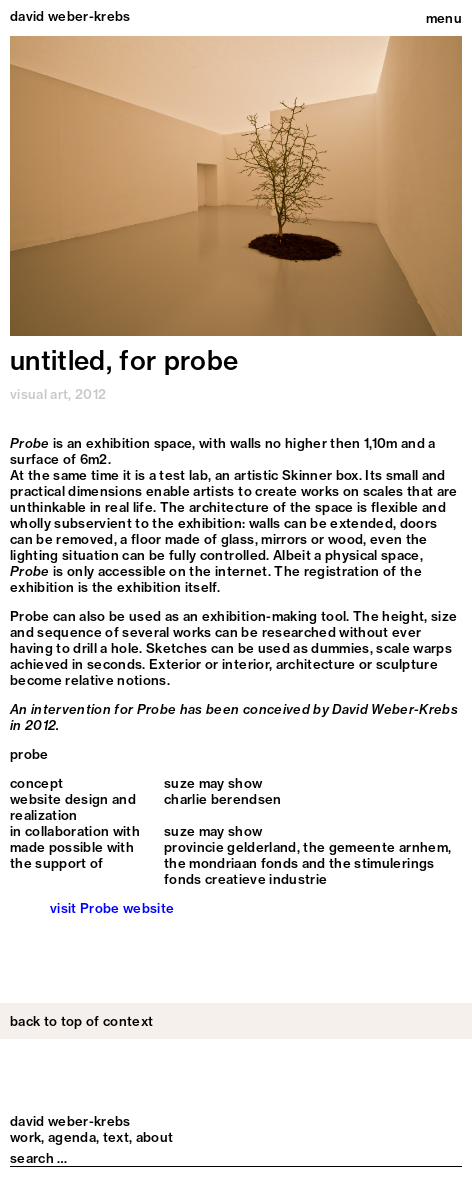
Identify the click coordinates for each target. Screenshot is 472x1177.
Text (116, 1137)
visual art (39, 394)
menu (444, 18)
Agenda (72, 1137)
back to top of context (81, 1021)
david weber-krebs (70, 16)
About (155, 1137)
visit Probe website (112, 908)
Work (25, 1137)
